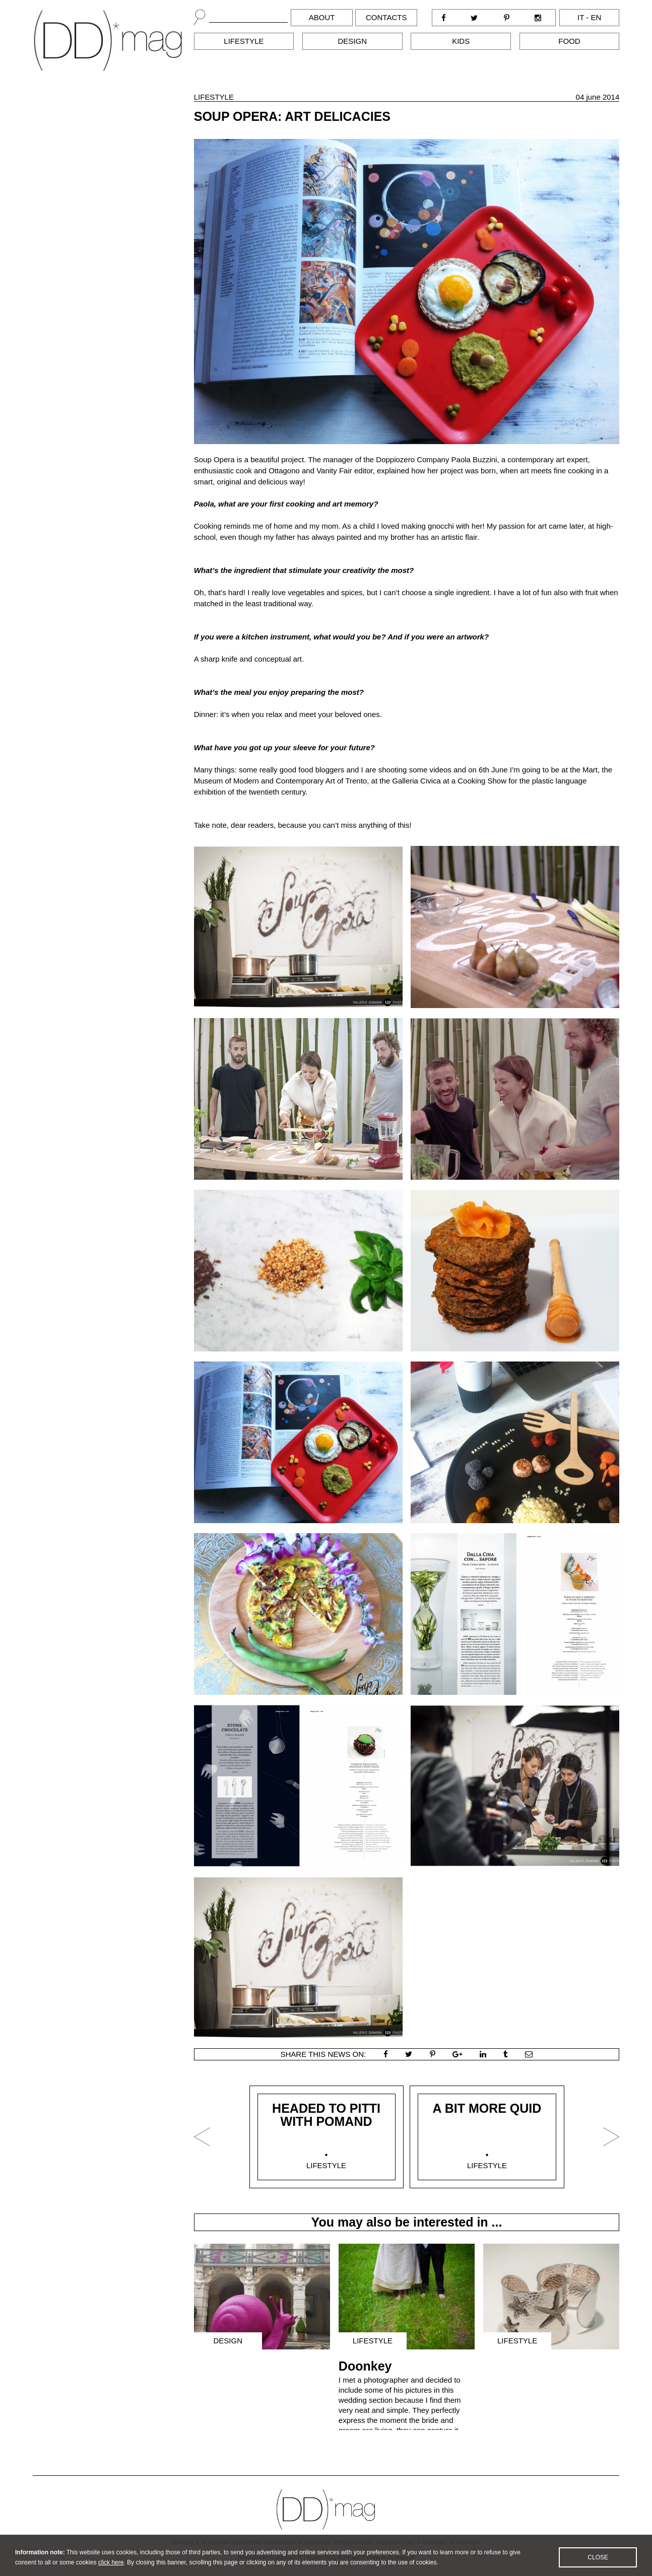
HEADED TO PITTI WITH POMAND (326, 2114)
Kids (461, 41)
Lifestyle (244, 41)
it (580, 17)
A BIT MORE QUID (487, 2108)
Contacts (386, 17)
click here (111, 2568)
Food (569, 41)
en (596, 17)
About (322, 17)
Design (352, 41)
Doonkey (365, 2366)
